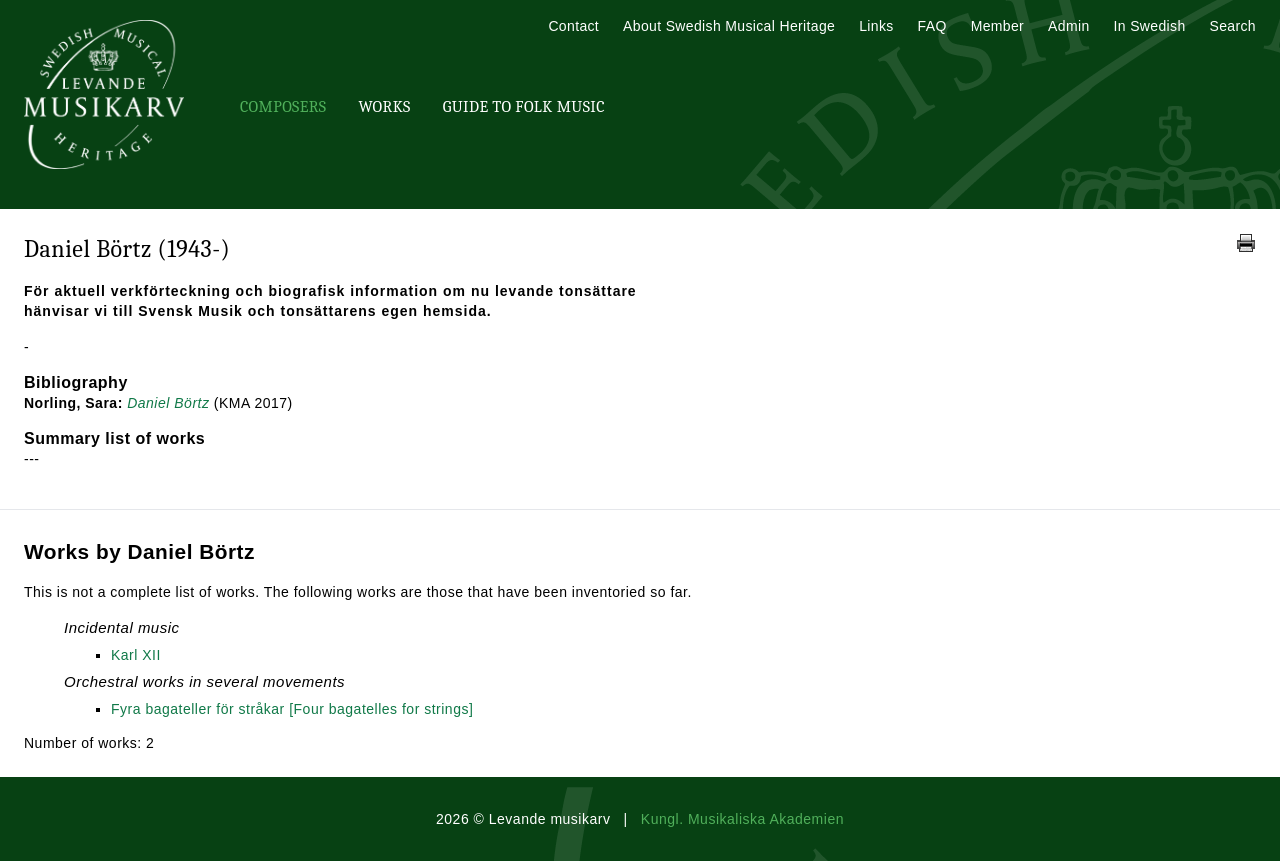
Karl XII (136, 655)
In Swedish (1150, 26)
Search (1233, 26)
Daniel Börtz (168, 403)
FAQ (932, 26)
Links (876, 26)
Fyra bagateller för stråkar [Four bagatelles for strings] (292, 709)
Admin (1068, 26)
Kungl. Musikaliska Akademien (742, 819)
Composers (283, 107)
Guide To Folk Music (524, 107)
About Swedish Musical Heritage (729, 26)
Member (997, 26)
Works (384, 107)
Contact (573, 26)
